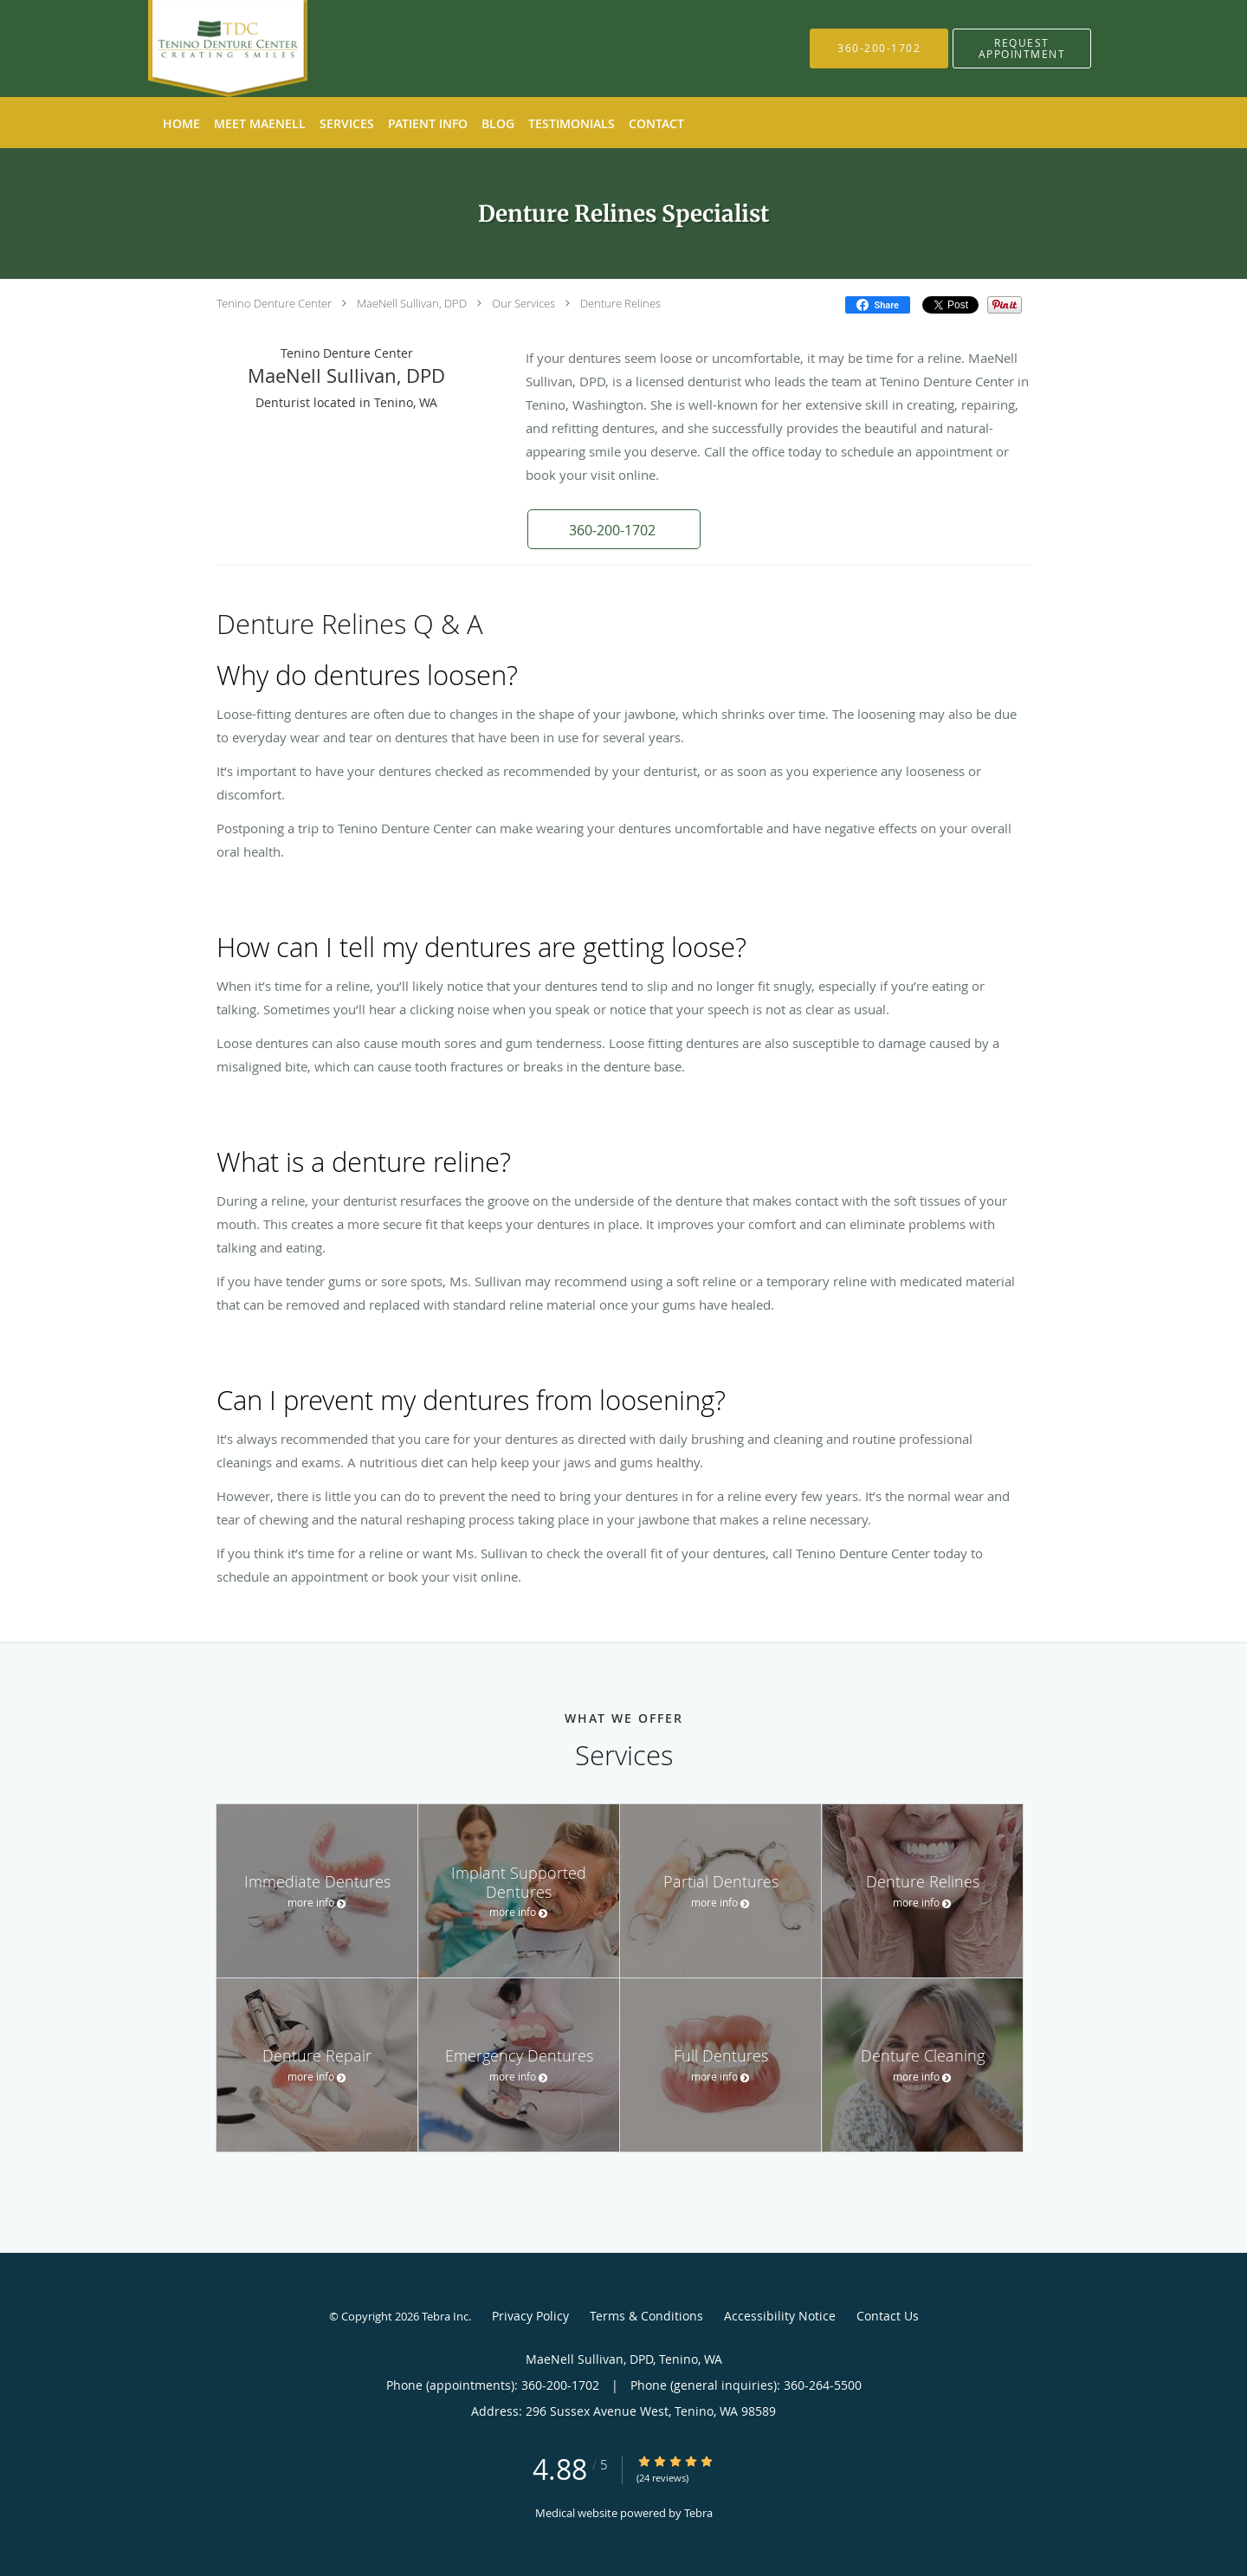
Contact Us (887, 2315)
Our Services (523, 303)
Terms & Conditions (646, 2315)
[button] (1022, 48)
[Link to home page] (202, 48)
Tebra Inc (445, 2316)
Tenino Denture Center (274, 303)
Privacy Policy (530, 2315)
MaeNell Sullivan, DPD (412, 303)
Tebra (698, 2513)
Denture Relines (620, 303)
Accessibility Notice (780, 2315)
